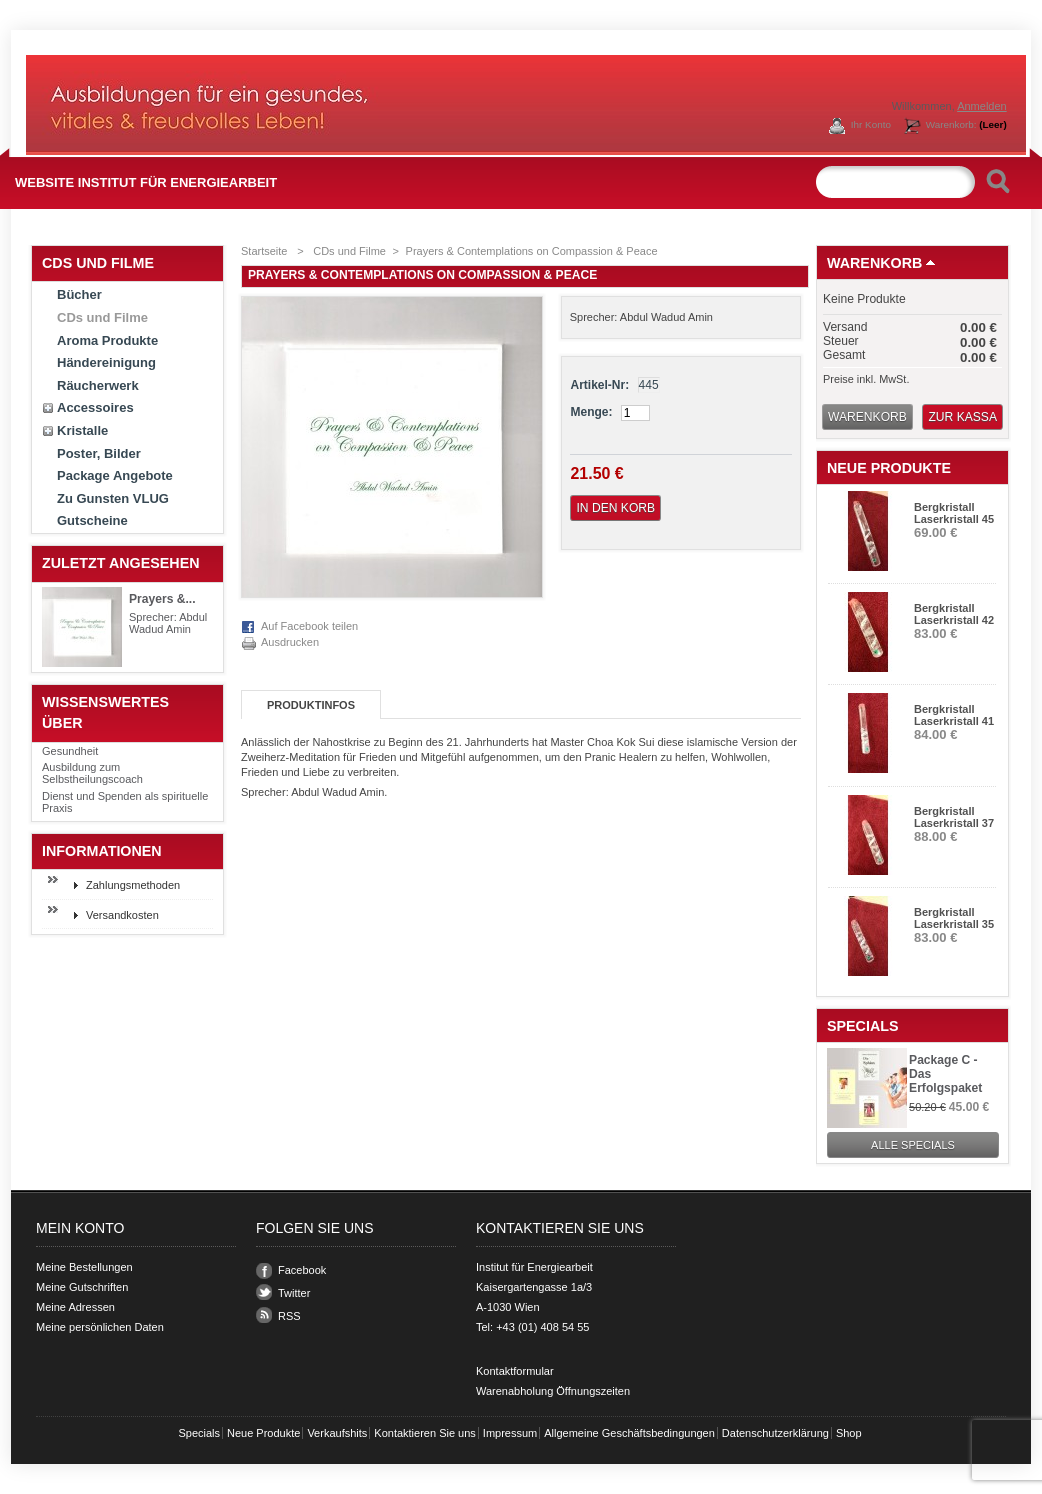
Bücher (79, 294)
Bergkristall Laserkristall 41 (954, 715)
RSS (289, 1316)
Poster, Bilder (99, 453)
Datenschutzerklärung (775, 1433)
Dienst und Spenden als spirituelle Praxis (125, 802)
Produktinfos (311, 705)
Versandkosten (122, 915)
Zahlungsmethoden (133, 885)
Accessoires (95, 407)
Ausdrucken (290, 642)
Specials (863, 1026)
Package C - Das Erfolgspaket (945, 1074)
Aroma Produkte (107, 340)
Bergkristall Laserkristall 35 (954, 918)
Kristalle (82, 430)
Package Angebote (115, 475)
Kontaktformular (515, 1371)
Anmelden (982, 106)
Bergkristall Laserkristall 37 (954, 817)
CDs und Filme (102, 317)
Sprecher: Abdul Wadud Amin (168, 623)
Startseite (264, 251)
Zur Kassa (962, 417)
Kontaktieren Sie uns (425, 1433)
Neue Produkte (889, 468)
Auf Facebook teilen (309, 626)
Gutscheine (92, 520)
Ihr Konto (871, 124)
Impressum (510, 1433)
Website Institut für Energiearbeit (146, 182)
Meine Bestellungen (84, 1267)
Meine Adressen (75, 1307)
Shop (849, 1433)
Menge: (591, 412)
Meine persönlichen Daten (100, 1327)
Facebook (302, 1270)
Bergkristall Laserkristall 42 (954, 614)
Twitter (294, 1293)
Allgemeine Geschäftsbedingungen (629, 1433)
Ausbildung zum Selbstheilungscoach (92, 773)
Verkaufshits (337, 1433)
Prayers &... (162, 599)
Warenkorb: (966, 124)
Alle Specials (913, 1145)
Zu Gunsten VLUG (113, 498)
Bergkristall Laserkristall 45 (954, 513)
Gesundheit (70, 751)
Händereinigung (106, 362)
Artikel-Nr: (599, 385)
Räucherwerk (98, 385)
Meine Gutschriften (82, 1287)
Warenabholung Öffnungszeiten (553, 1391)
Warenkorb (874, 263)
